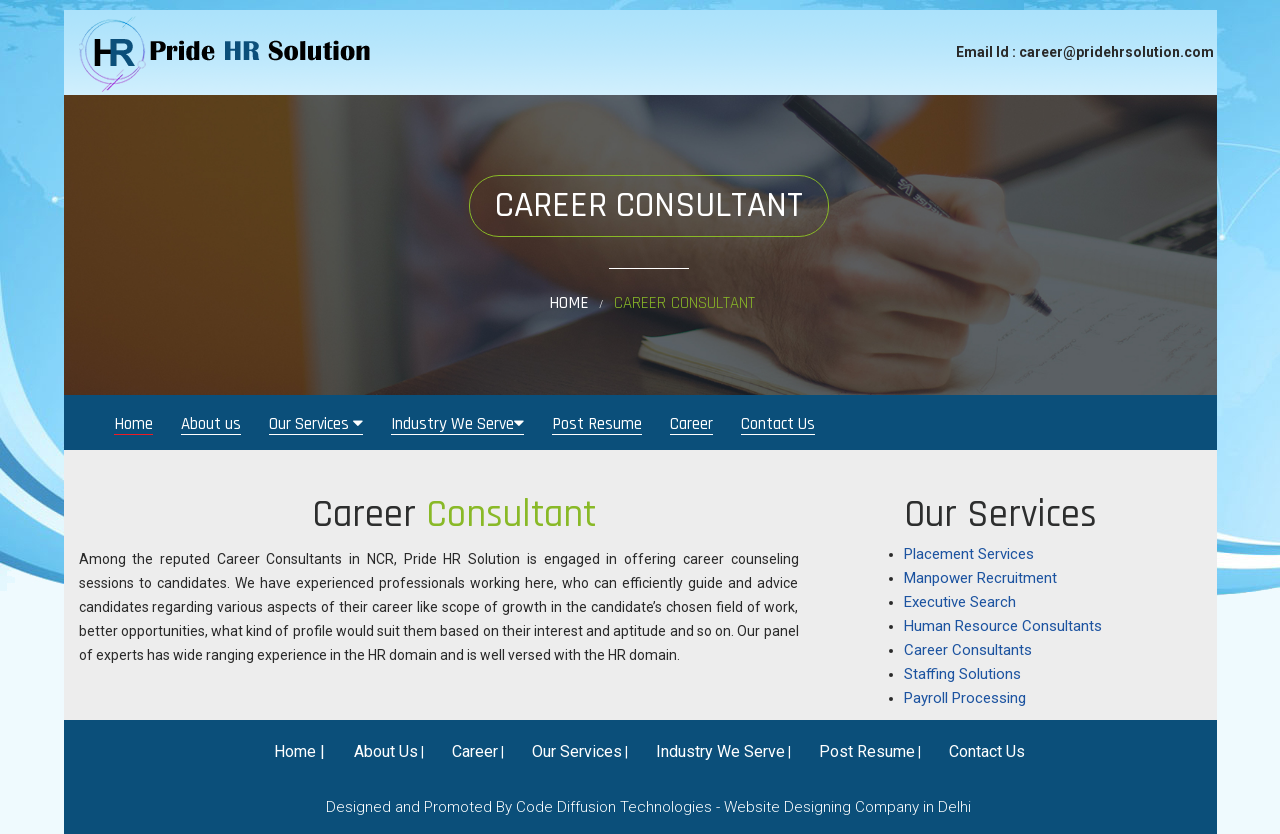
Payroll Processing (965, 698)
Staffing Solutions (962, 674)
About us (211, 424)
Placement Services (969, 554)
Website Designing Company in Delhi (847, 807)
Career (691, 424)
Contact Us (778, 424)
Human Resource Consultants (1003, 626)
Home (569, 303)
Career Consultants (968, 650)
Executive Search (960, 602)
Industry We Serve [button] (457, 424)
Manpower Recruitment (980, 578)
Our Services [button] (316, 424)
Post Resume (597, 424)
